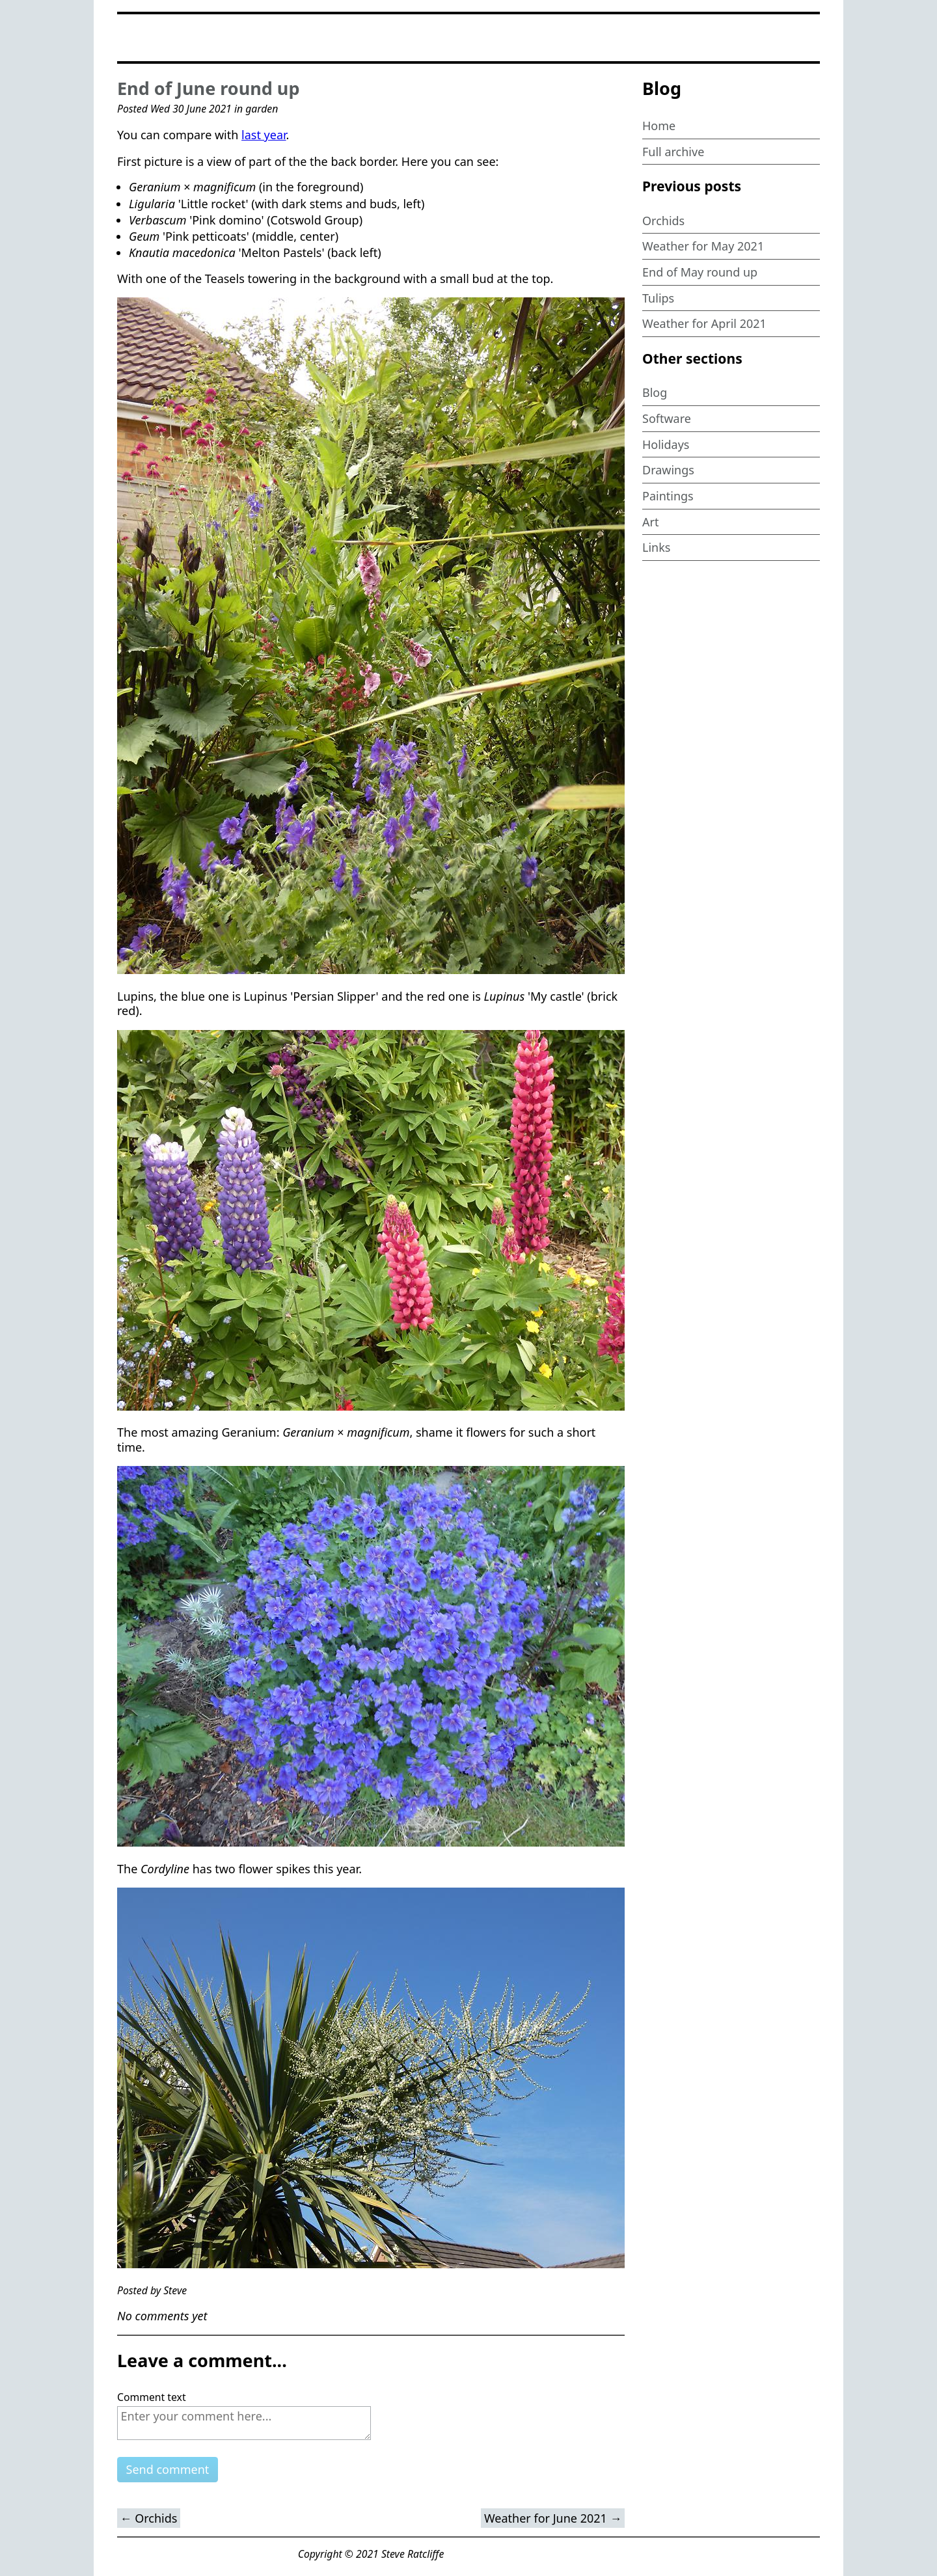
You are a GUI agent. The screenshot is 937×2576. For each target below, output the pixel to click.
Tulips (658, 298)
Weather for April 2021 (704, 323)
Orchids (663, 220)
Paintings (668, 496)
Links (656, 547)
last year (263, 134)
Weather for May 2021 (703, 246)
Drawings (668, 470)
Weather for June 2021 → (553, 2518)
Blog (654, 392)
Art (650, 522)
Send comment (168, 2469)
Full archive (673, 151)
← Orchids (149, 2518)
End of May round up (699, 272)
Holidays (666, 444)
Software (666, 418)
